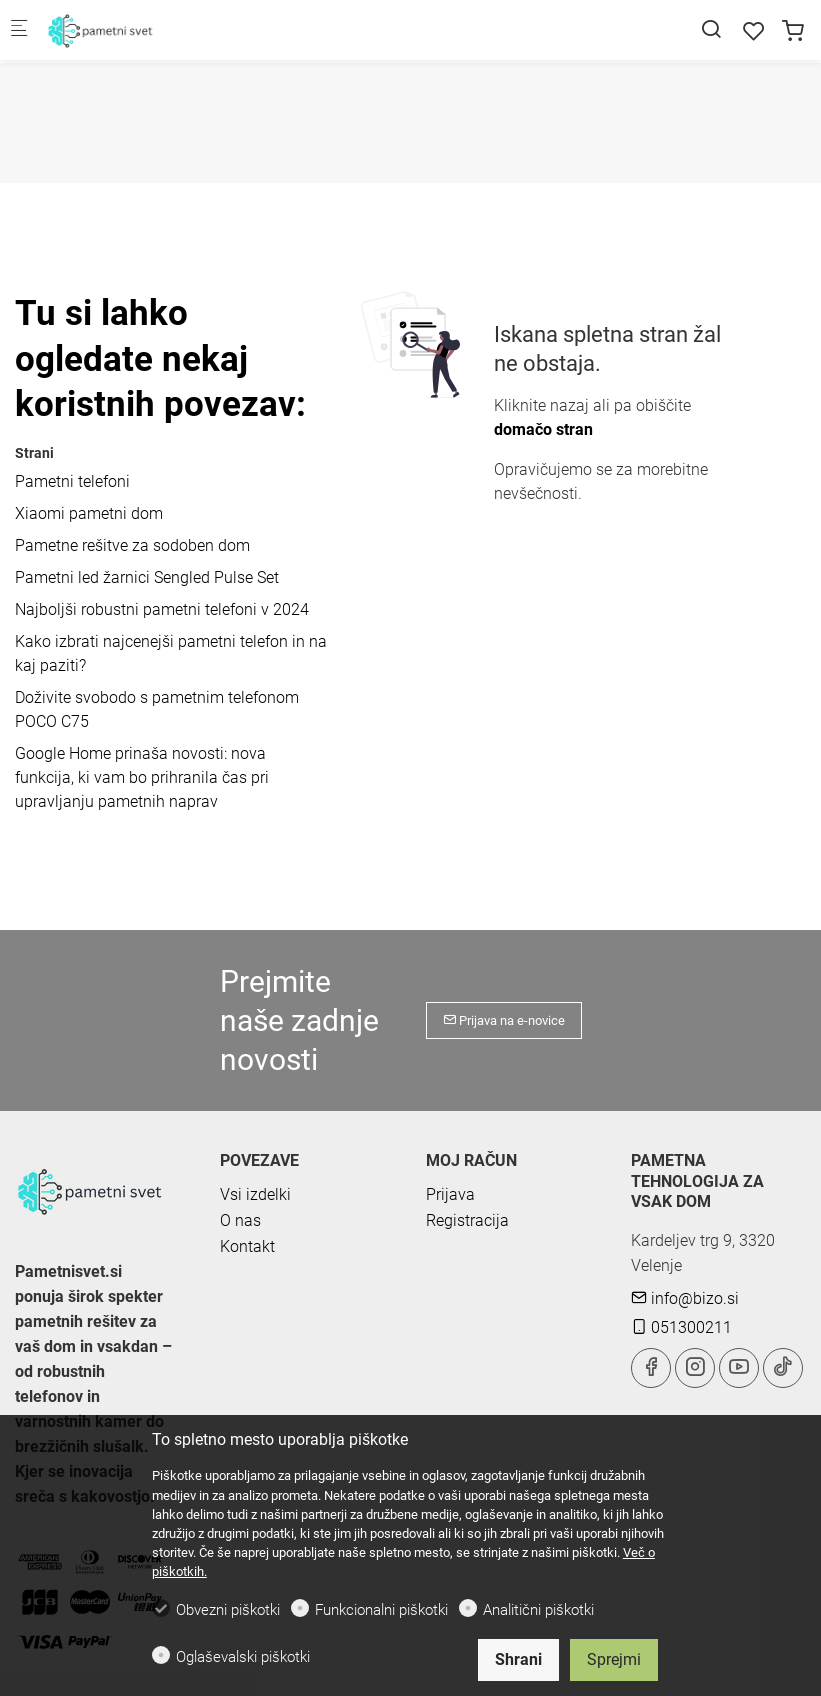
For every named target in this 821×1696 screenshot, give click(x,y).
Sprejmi (614, 1659)
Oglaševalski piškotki (243, 1657)
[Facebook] (651, 1368)
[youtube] (739, 1368)
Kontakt (247, 1246)
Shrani (518, 1659)
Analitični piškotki (538, 1610)
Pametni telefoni (72, 481)
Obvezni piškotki (228, 1610)
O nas (240, 1220)
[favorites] (754, 31)
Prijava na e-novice (504, 1020)
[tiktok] (783, 1368)
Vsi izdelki (255, 1194)
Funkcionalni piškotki (381, 1610)
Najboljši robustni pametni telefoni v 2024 (162, 609)
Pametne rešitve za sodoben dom (132, 545)
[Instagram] (695, 1368)
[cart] (793, 31)
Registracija (467, 1220)
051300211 (681, 1327)
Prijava (450, 1194)
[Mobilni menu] (19, 30)
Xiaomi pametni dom (89, 513)
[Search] (711, 29)
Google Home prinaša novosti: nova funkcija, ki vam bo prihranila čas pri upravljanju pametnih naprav (142, 777)
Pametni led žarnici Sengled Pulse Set (147, 577)
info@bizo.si (685, 1298)
